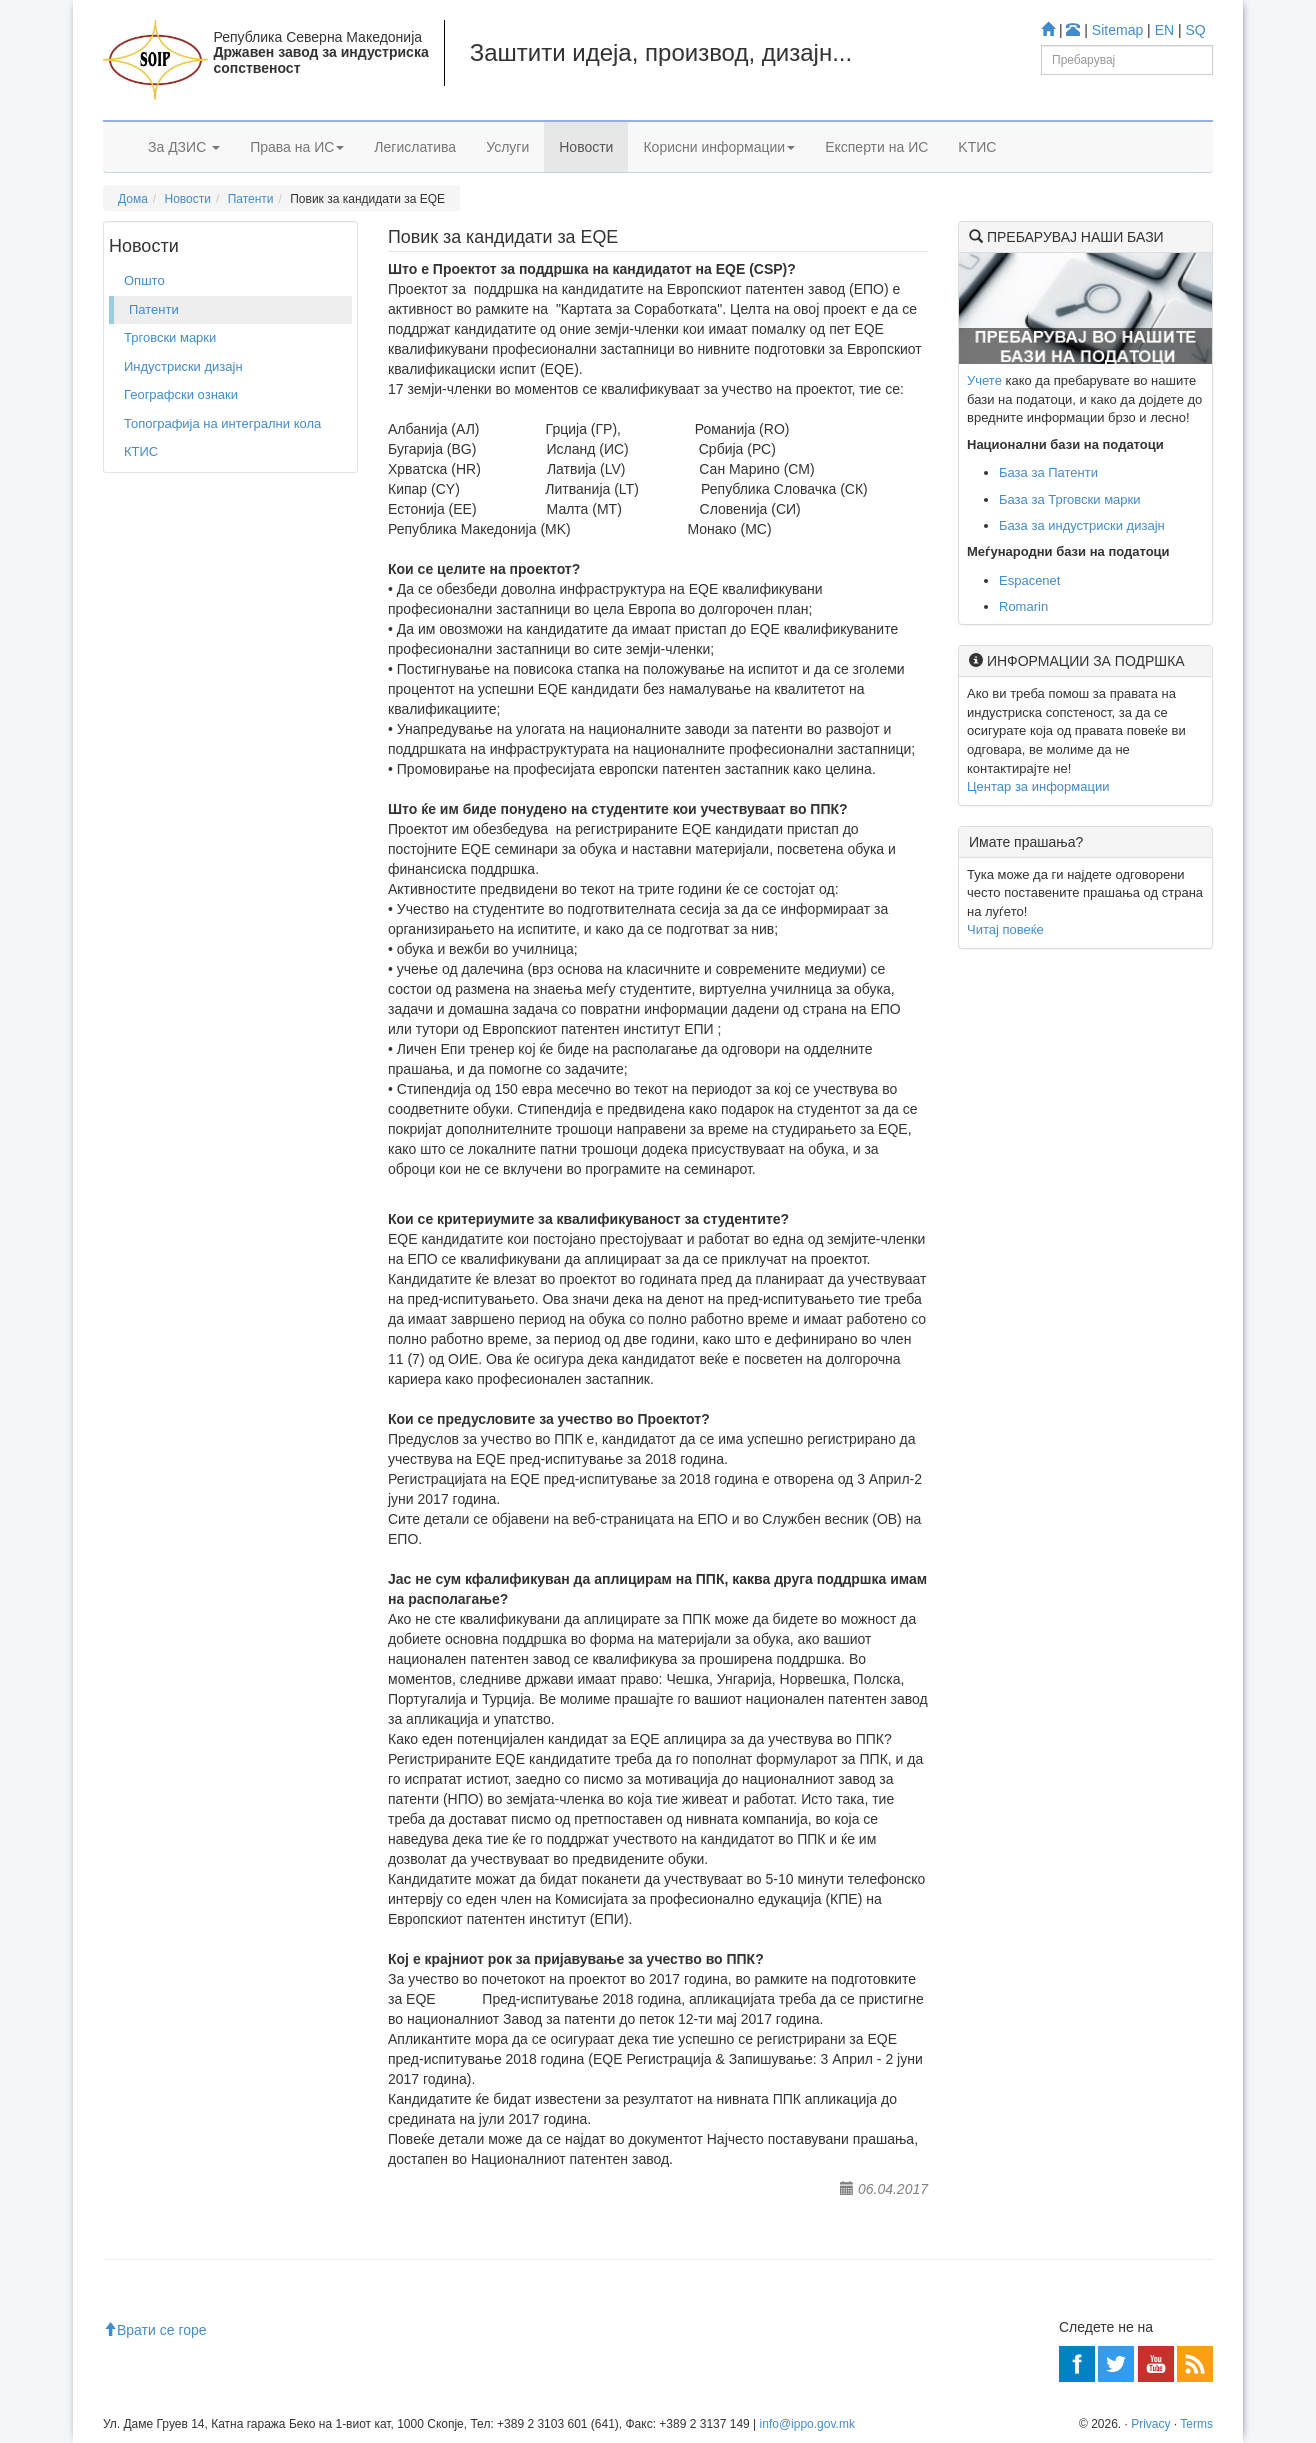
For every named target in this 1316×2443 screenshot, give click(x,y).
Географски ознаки (181, 394)
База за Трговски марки (1070, 499)
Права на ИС (297, 147)
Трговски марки (170, 337)
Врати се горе (155, 2330)
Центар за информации (1038, 786)
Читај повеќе (1005, 929)
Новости (586, 147)
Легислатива (415, 147)
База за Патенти (1048, 472)
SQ (1196, 30)
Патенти (251, 199)
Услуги (507, 147)
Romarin (1023, 606)
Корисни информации (719, 147)
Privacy (1150, 2424)
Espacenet (1029, 580)
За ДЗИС (184, 147)
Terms (1196, 2424)
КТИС (141, 451)
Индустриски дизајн (183, 366)
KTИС (977, 147)
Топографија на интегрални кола (222, 423)
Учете (984, 380)
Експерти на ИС (876, 147)
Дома (133, 199)
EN (1164, 30)
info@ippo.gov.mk (807, 2424)
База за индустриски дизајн (1082, 525)
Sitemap (1117, 30)
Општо (144, 280)
